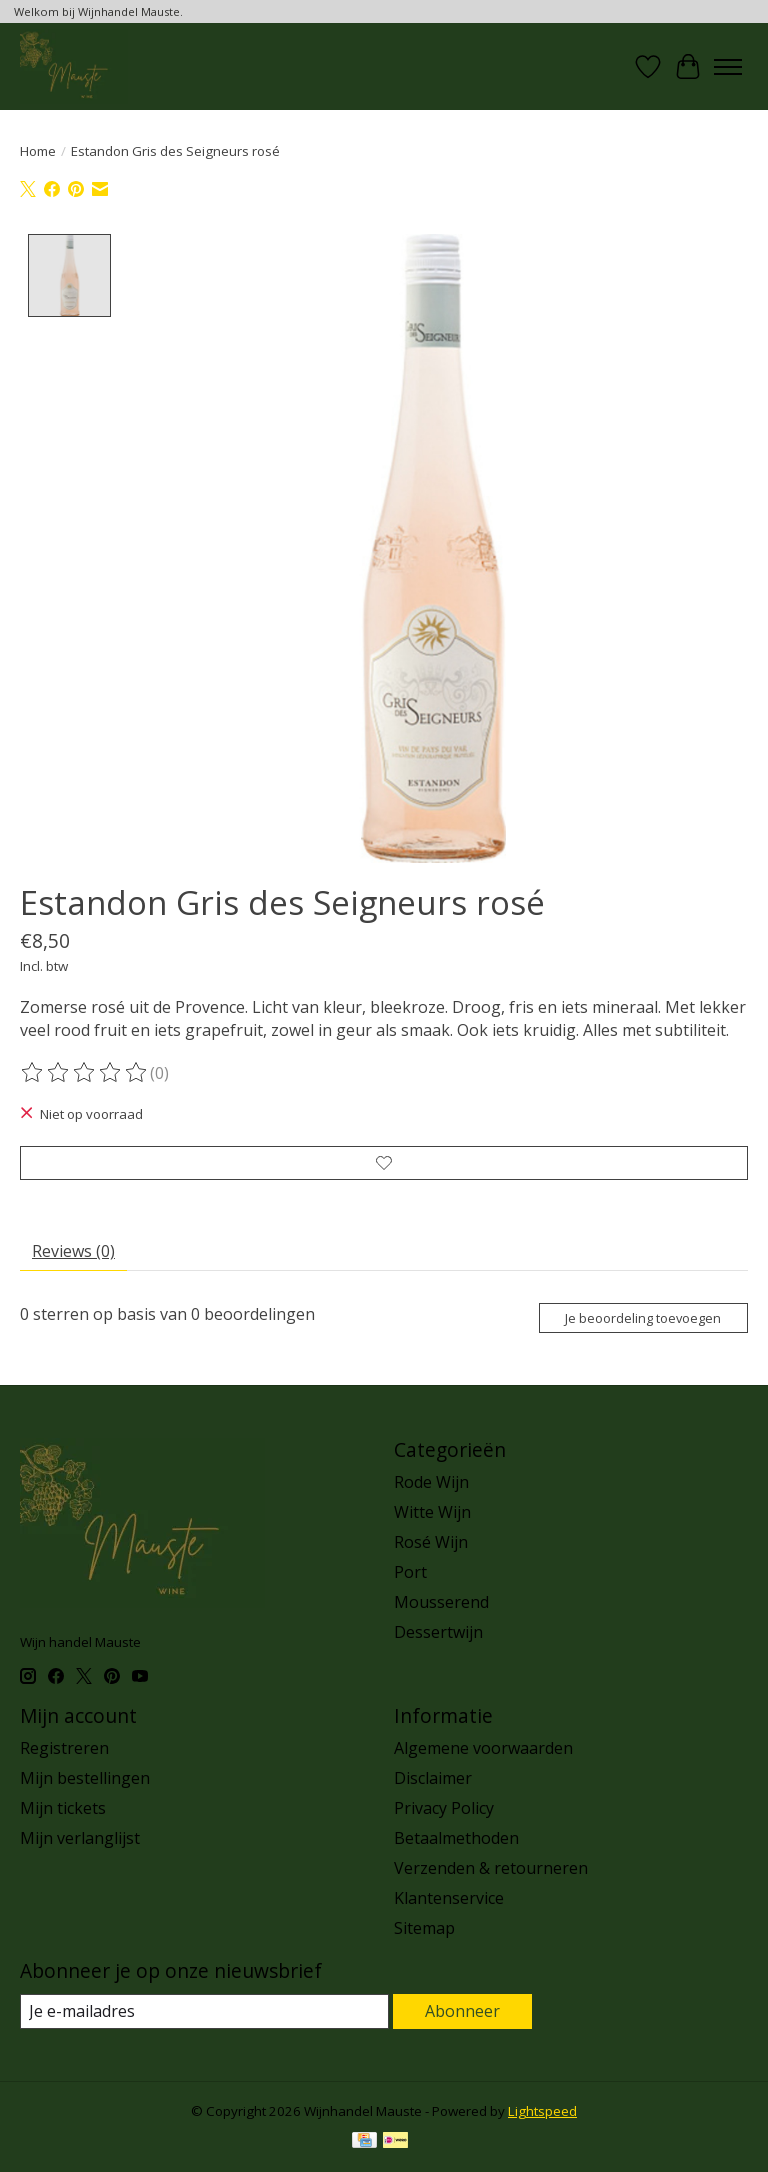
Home (38, 151)
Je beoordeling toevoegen (643, 1318)
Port (410, 1572)
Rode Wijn (431, 1482)
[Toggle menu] (728, 67)
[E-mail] (204, 2011)
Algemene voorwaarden (483, 1748)
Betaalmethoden (456, 1838)
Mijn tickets (63, 1808)
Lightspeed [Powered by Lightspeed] (542, 2111)
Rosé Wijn (431, 1542)
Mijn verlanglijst (80, 1838)
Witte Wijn (432, 1512)
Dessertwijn (438, 1632)
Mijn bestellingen (85, 1778)
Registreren (64, 1748)
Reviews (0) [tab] (73, 1251)
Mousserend (441, 1602)
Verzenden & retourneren (491, 1868)
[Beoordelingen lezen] (85, 1073)
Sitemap (424, 1928)
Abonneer (462, 2011)
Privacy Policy (444, 1808)
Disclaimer (433, 1778)
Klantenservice (449, 1898)
